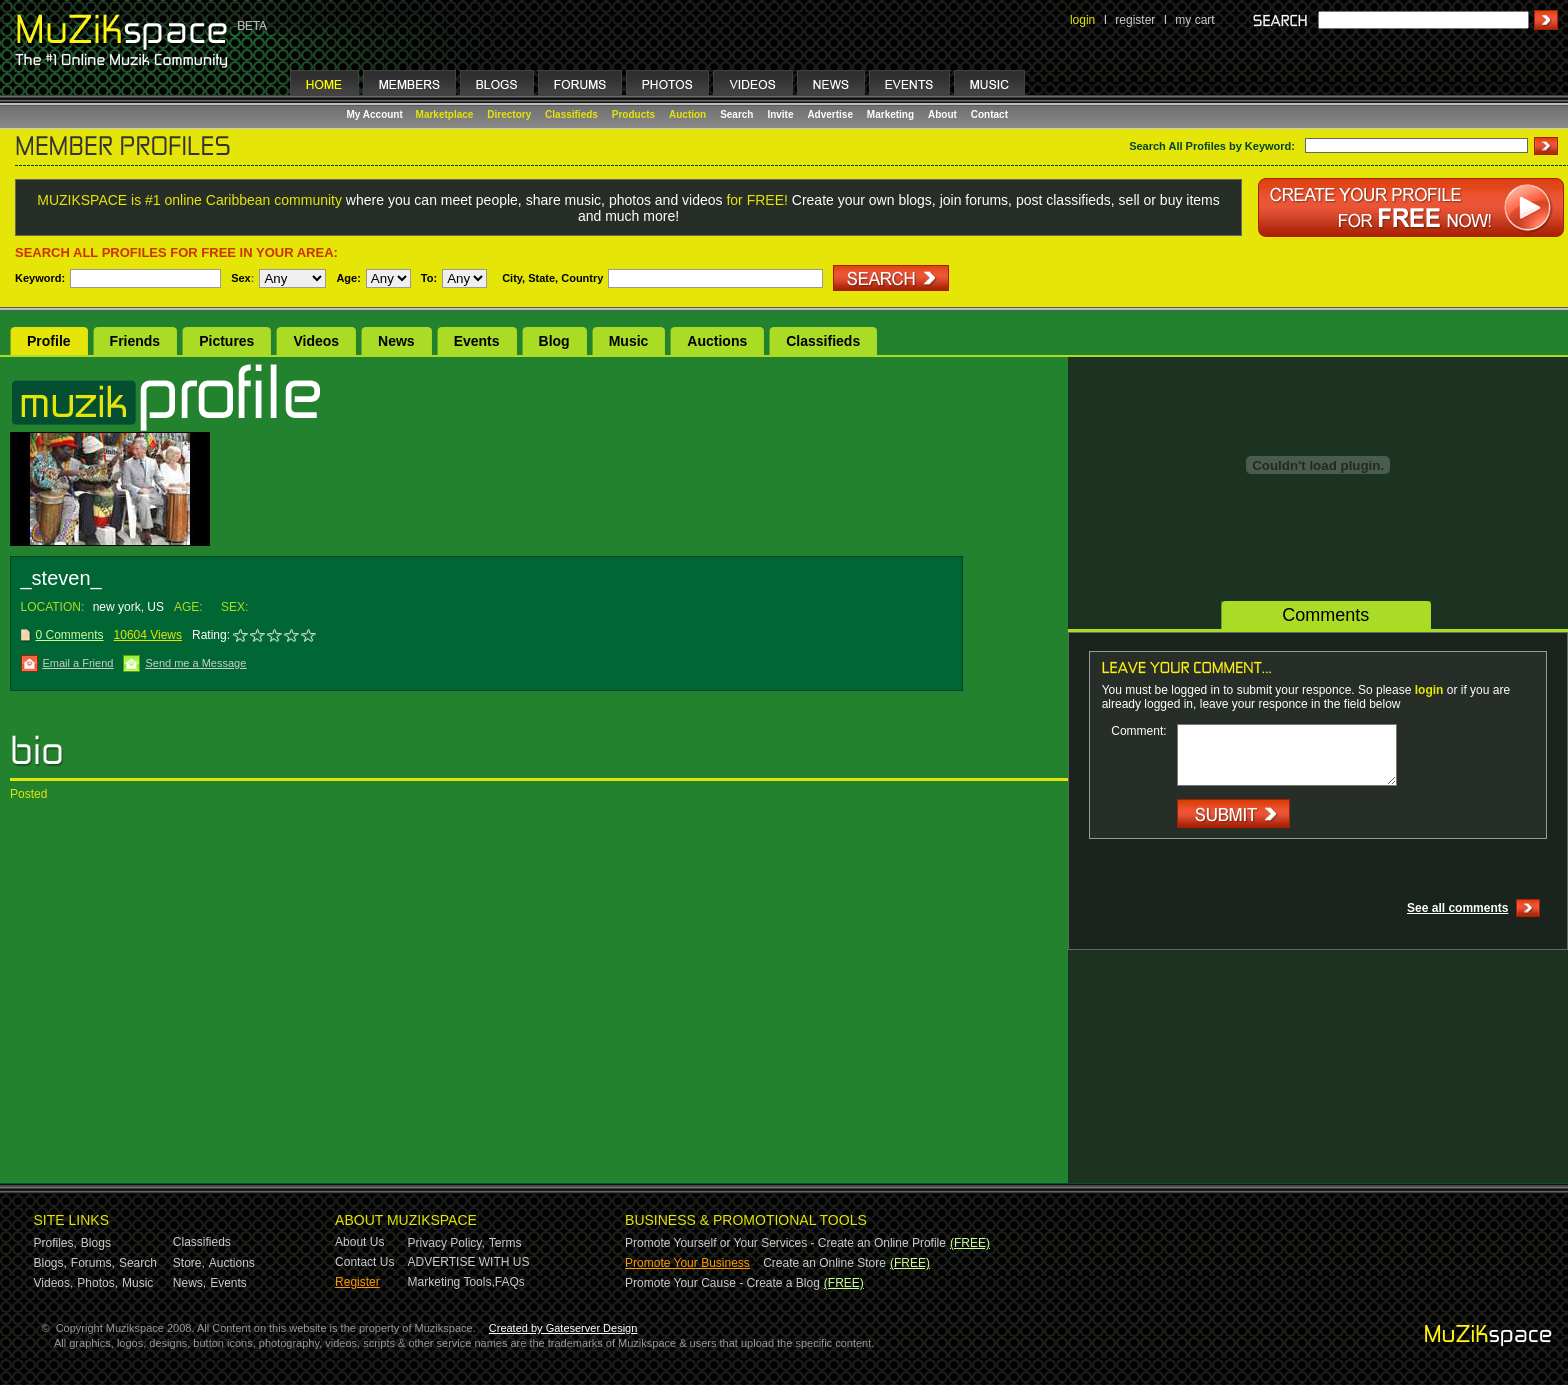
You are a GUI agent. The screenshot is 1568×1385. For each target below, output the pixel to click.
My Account (376, 114)
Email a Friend (78, 663)
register (1135, 20)
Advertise (830, 114)
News (396, 341)
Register (357, 1282)
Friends (135, 341)
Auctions (717, 341)
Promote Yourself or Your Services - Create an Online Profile (785, 1243)
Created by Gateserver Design (563, 1328)
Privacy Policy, (446, 1243)
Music (629, 341)
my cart (1194, 20)
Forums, (93, 1263)
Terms (505, 1243)
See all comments (1457, 908)
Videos (316, 341)
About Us (359, 1242)
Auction (687, 114)
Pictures (226, 341)
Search (736, 114)
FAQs (510, 1282)
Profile (49, 341)
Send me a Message (195, 663)
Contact (989, 114)
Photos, (97, 1283)
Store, (189, 1263)
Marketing (890, 114)
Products (633, 114)
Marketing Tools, (451, 1282)
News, (189, 1283)
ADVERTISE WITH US (469, 1262)
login (1082, 20)
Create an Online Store (824, 1263)
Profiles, (55, 1243)
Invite (780, 114)
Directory (509, 114)
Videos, (54, 1283)
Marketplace (445, 114)
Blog (554, 341)
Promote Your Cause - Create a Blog (722, 1283)
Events (477, 341)
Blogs (96, 1243)
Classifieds (571, 114)
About (942, 114)
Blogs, (50, 1263)
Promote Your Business (687, 1263)
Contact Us (364, 1262)
